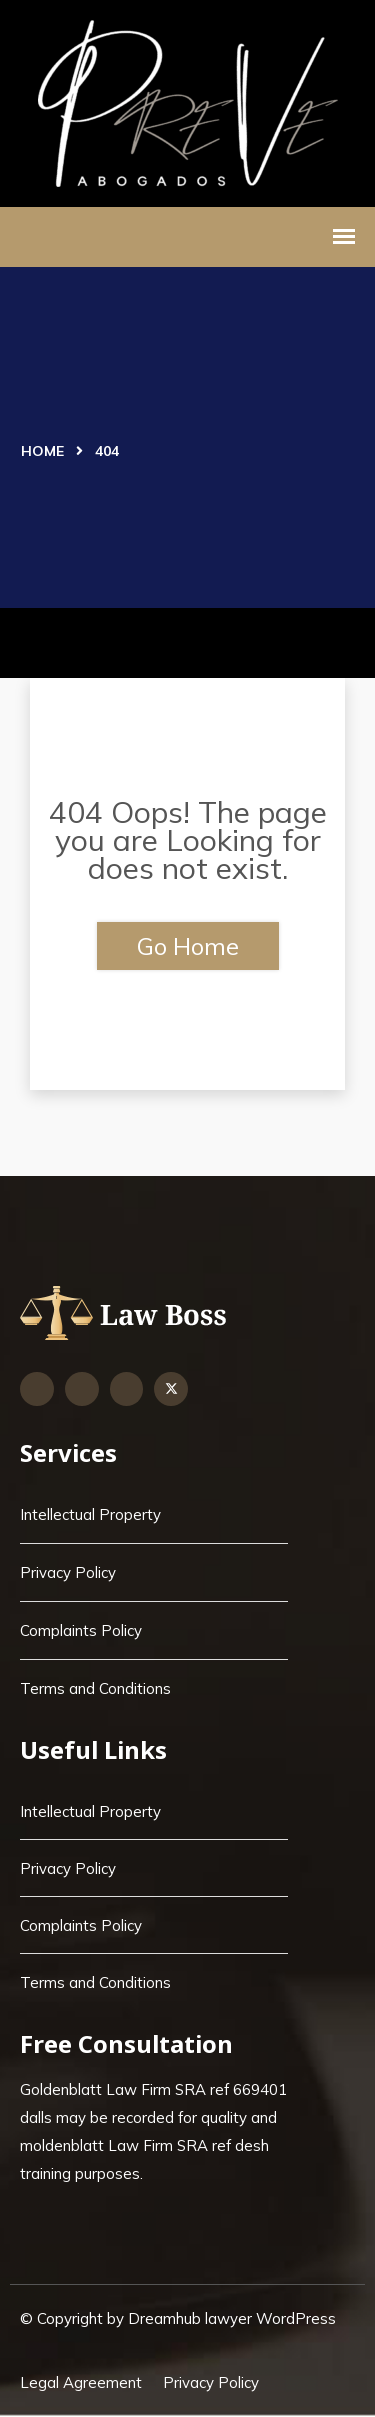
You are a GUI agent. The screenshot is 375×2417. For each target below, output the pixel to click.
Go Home (188, 946)
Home (42, 451)
